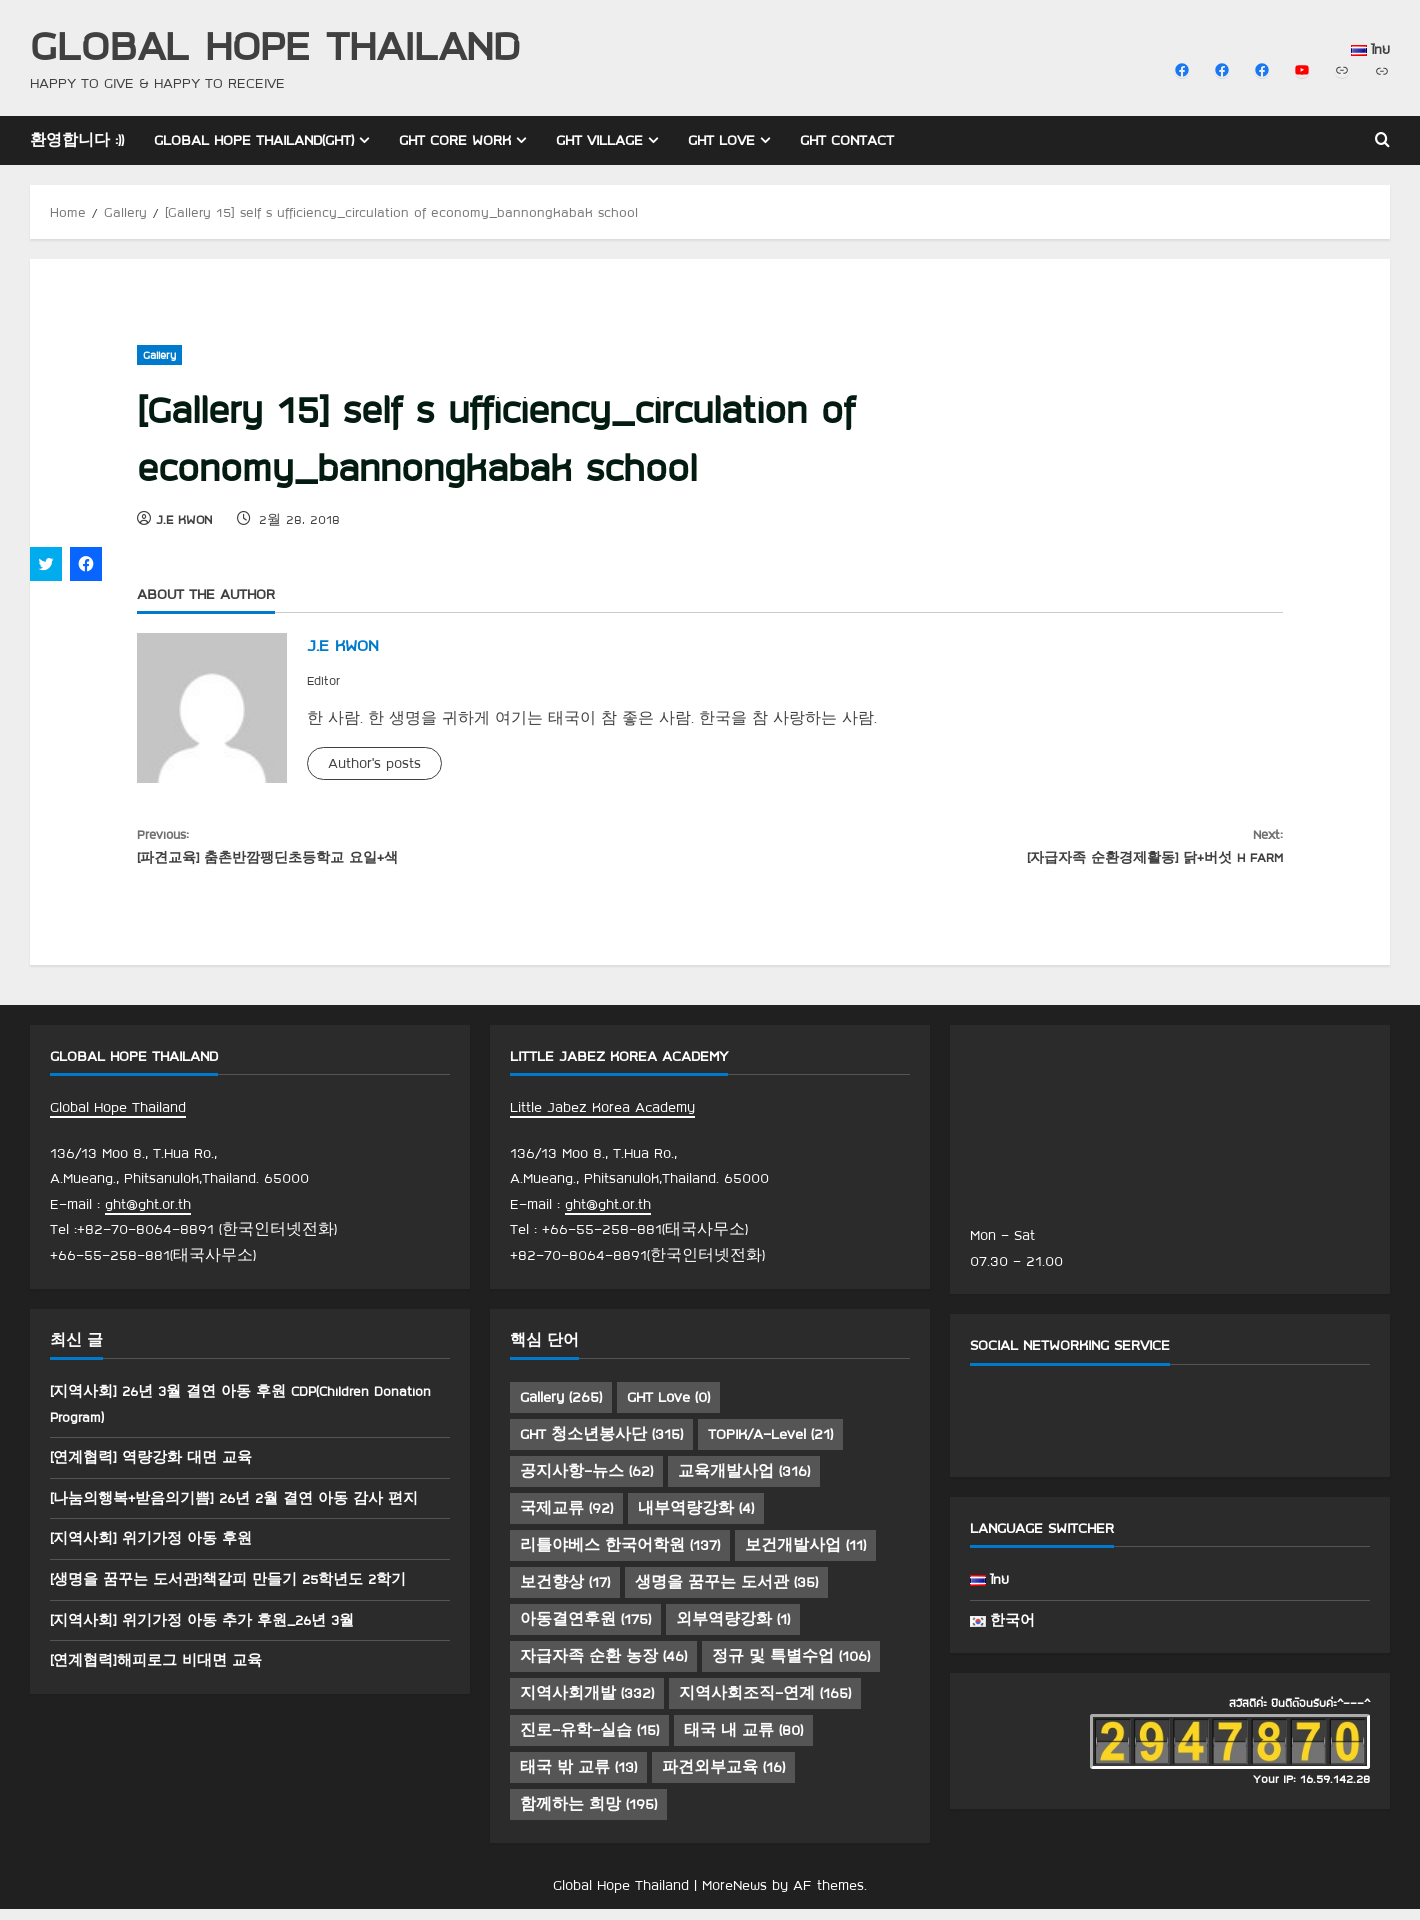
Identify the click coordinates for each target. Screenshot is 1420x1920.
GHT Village (599, 140)
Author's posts (374, 763)
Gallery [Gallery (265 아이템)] (561, 1409)
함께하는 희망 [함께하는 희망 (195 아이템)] (588, 1816)
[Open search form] (1382, 141)
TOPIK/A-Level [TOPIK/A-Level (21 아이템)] (770, 1446)
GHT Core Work (455, 140)
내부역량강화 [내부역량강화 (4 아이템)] (696, 1520)
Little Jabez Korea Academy (602, 1119)
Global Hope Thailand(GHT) (254, 140)
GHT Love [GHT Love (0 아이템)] (668, 1409)
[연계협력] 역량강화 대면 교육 (157, 1469)
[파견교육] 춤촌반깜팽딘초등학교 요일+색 (423, 849)
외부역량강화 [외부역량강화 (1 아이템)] (733, 1631)
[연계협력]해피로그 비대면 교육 (163, 1672)
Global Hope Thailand (275, 44)
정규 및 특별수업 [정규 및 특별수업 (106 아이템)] (791, 1668)
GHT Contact (847, 140)
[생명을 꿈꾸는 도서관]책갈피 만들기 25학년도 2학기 (240, 1591)
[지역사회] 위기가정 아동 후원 (157, 1550)
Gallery (160, 355)
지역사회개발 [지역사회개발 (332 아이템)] (587, 1705)
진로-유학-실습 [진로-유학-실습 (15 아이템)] (589, 1742)
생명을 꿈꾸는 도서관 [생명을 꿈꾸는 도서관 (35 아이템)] (726, 1594)
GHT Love (721, 140)
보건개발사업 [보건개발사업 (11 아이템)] (805, 1557)
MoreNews (734, 1897)
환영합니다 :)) (77, 140)
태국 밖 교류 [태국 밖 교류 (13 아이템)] (578, 1779)
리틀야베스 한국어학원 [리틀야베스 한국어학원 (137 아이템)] (620, 1557)
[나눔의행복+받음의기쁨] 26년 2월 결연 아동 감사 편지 (246, 1510)
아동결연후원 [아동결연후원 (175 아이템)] (585, 1631)
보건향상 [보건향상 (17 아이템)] (565, 1594)
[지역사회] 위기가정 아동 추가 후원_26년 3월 (212, 1631)
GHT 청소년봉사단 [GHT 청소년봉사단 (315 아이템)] (601, 1446)
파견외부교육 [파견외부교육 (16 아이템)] (723, 1779)
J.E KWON (184, 519)
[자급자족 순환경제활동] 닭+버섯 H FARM (996, 849)
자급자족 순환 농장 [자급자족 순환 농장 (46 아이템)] (603, 1668)
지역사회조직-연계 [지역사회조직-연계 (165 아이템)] (765, 1705)
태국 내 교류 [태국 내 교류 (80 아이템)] (743, 1742)
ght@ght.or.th (148, 1216)
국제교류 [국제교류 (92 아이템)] (566, 1520)
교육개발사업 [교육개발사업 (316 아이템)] (744, 1483)
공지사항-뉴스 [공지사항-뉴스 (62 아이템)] (586, 1483)
